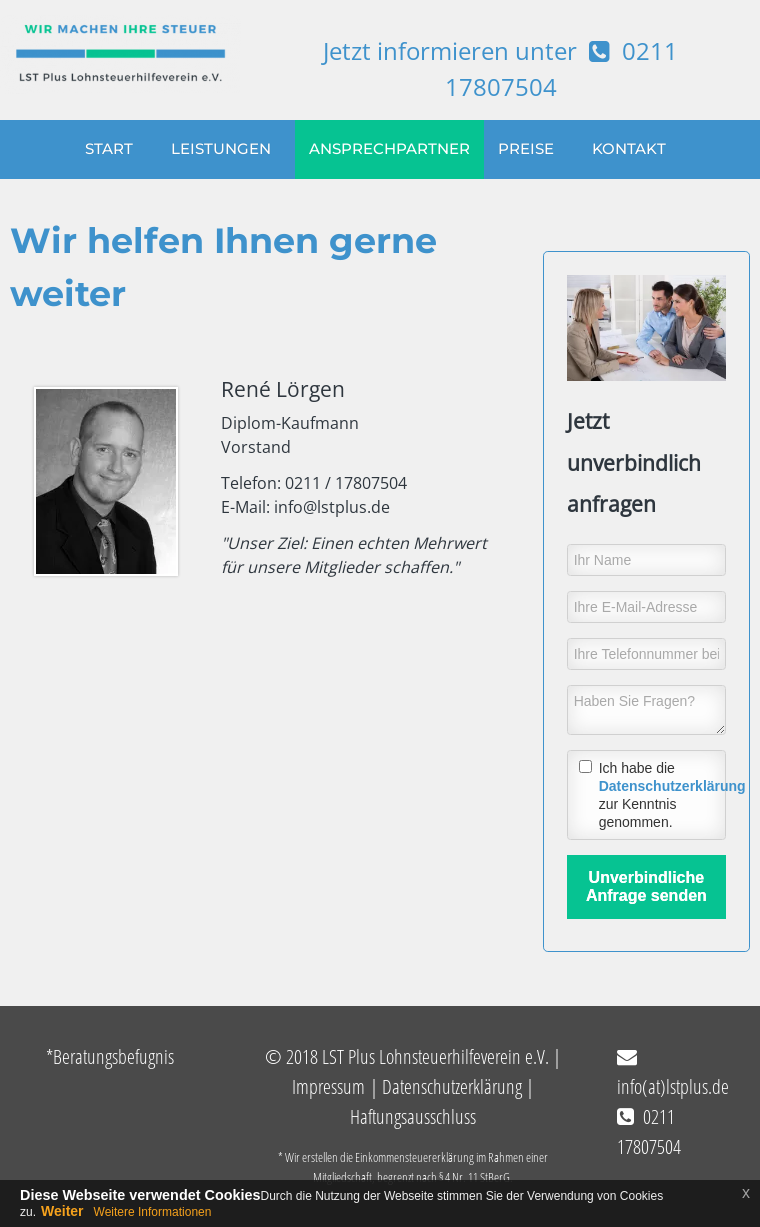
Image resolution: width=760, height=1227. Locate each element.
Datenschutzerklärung (672, 786)
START (109, 149)
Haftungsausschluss (413, 1116)
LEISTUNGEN (221, 149)
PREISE (526, 149)
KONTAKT (629, 149)
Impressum (328, 1086)
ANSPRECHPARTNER (389, 149)
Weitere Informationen (153, 1212)
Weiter (62, 1211)
